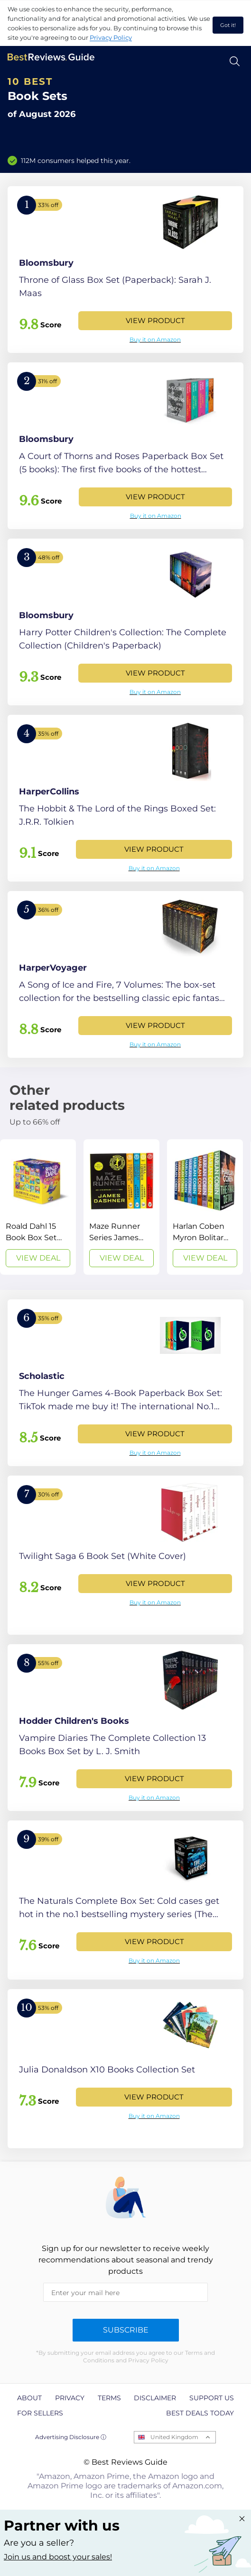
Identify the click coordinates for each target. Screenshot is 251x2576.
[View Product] (125, 269)
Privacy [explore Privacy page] (69, 2398)
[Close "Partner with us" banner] (242, 2518)
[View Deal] (38, 1207)
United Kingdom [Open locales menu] (174, 2437)
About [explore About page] (29, 2398)
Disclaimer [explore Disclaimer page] (155, 2398)
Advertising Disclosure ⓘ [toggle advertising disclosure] (70, 2437)
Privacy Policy (111, 37)
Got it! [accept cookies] (228, 25)
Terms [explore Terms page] (109, 2398)
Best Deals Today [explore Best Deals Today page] (200, 2413)
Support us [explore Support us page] (211, 2398)
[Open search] (235, 61)
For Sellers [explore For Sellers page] (40, 2413)
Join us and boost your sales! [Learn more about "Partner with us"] (58, 2556)
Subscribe (126, 2329)
